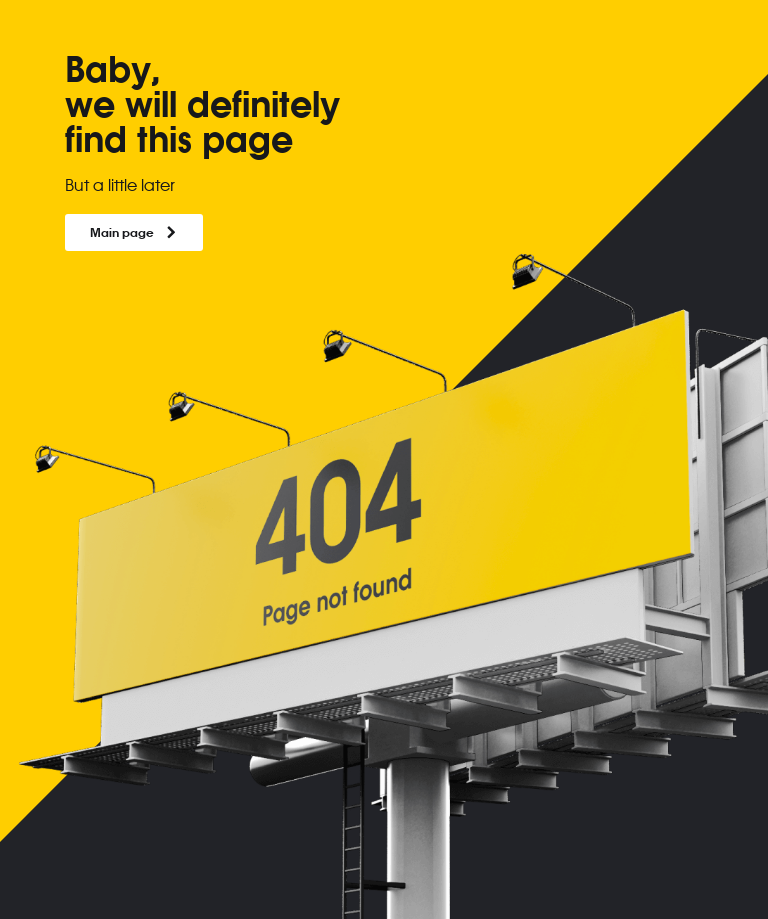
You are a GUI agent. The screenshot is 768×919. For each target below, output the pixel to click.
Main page (134, 232)
